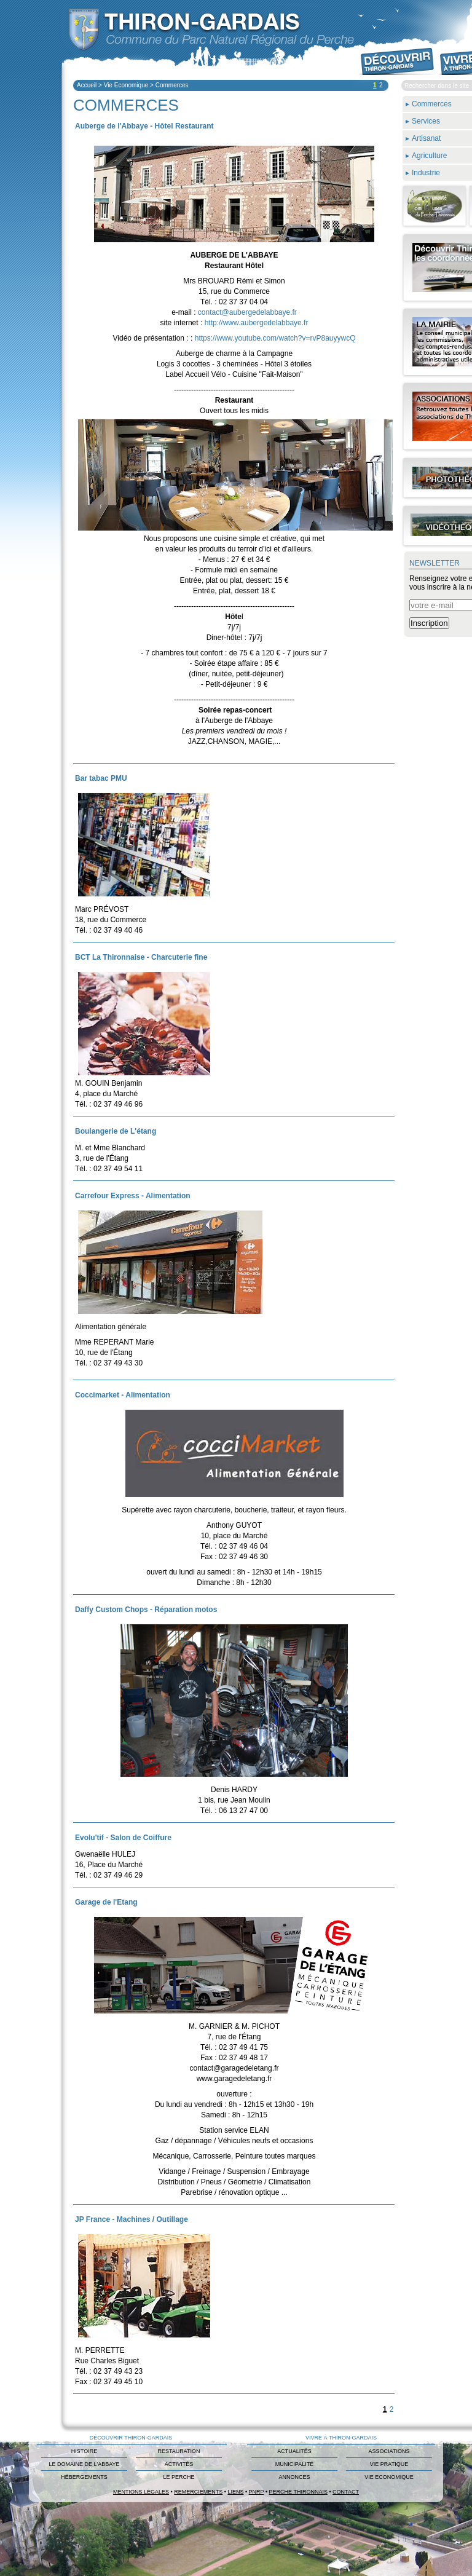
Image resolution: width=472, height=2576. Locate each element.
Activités (179, 2464)
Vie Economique (126, 85)
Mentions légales (141, 2492)
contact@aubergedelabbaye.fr (247, 312)
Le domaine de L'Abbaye (84, 2464)
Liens (235, 2492)
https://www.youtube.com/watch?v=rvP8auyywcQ (275, 338)
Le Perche (178, 2477)
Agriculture (429, 155)
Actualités (294, 2451)
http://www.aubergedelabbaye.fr (257, 322)
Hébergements (84, 2477)
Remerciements (198, 2492)
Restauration (178, 2451)
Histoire (84, 2451)
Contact (345, 2492)
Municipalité (294, 2464)
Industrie (426, 172)
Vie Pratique (389, 2464)
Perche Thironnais (298, 2492)
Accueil (86, 85)
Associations (389, 2451)
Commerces (172, 85)
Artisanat (426, 138)
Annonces (294, 2477)
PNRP (256, 2492)
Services (426, 121)
